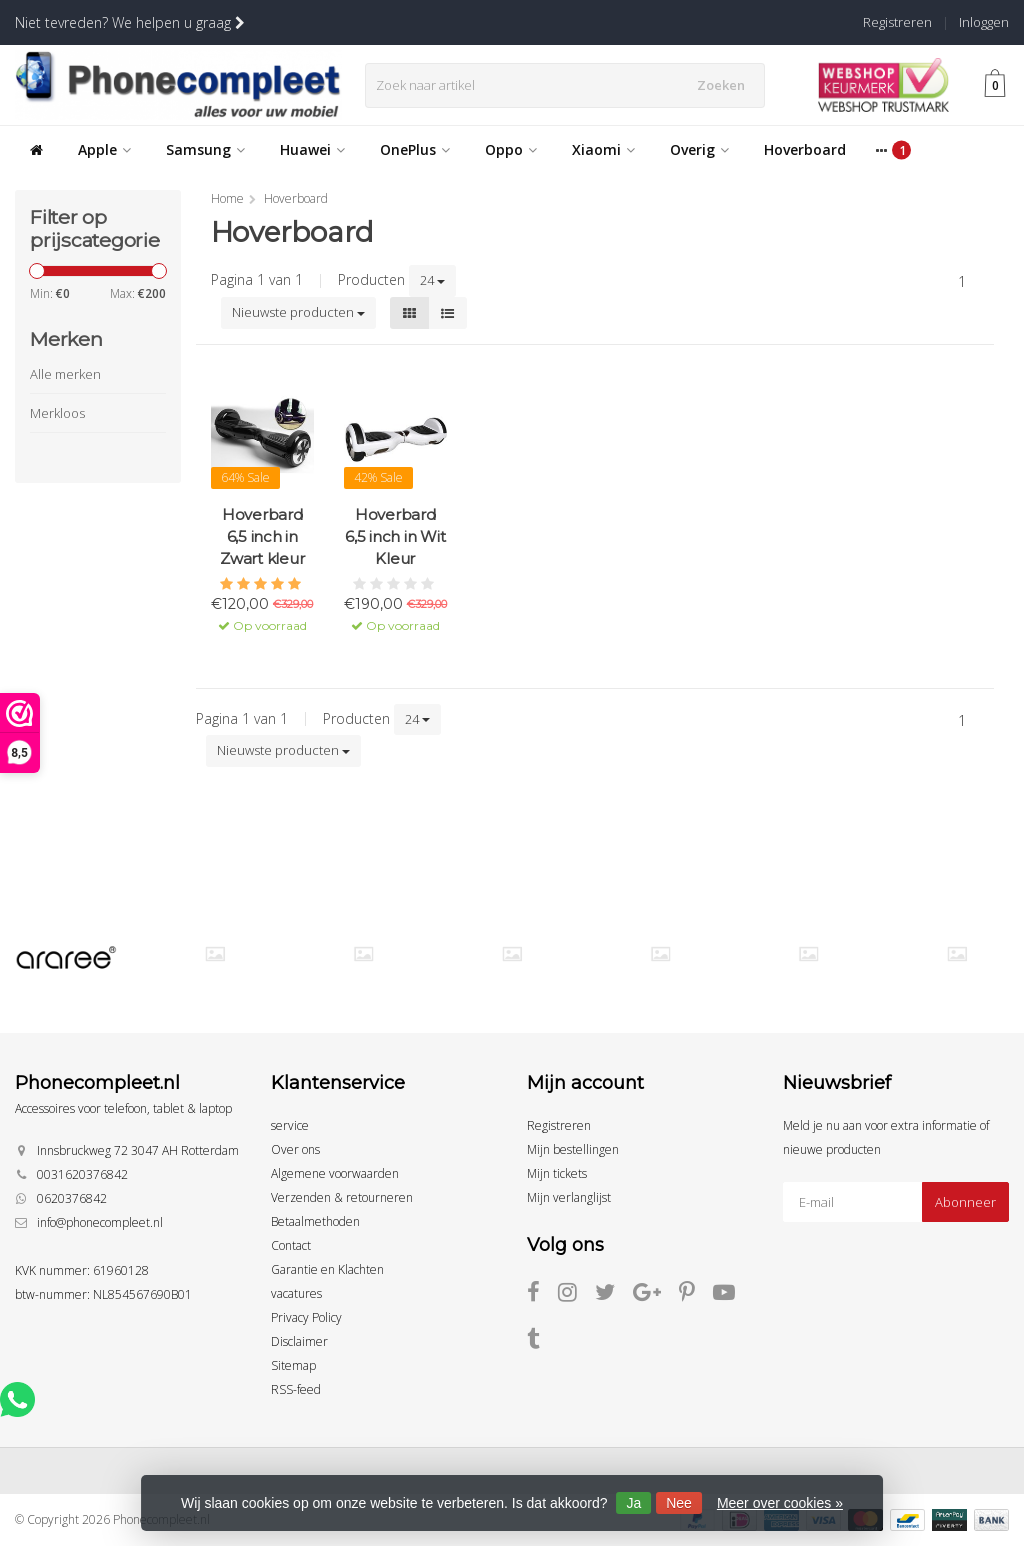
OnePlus (415, 149)
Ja (633, 1503)
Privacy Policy (306, 1317)
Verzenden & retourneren (342, 1197)
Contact (291, 1245)
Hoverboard (805, 149)
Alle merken (65, 374)
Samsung (205, 149)
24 (432, 280)
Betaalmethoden (315, 1221)
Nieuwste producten (298, 312)
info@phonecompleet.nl (100, 1222)
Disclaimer (299, 1341)
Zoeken (725, 85)
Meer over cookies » (780, 1503)
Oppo (511, 149)
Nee (679, 1503)
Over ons (295, 1149)
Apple (104, 149)
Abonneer (965, 1202)
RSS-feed (296, 1389)
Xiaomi (603, 149)
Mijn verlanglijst (569, 1197)
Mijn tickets (557, 1173)
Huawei (312, 149)
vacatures (296, 1293)
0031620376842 (82, 1174)
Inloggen (984, 22)
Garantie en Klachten (327, 1269)
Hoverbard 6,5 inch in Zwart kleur (262, 536)
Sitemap (293, 1365)
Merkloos (57, 413)
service (290, 1125)
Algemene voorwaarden (335, 1173)
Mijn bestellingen (573, 1149)
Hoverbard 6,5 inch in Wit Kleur (395, 536)
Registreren (897, 22)
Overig (699, 149)
